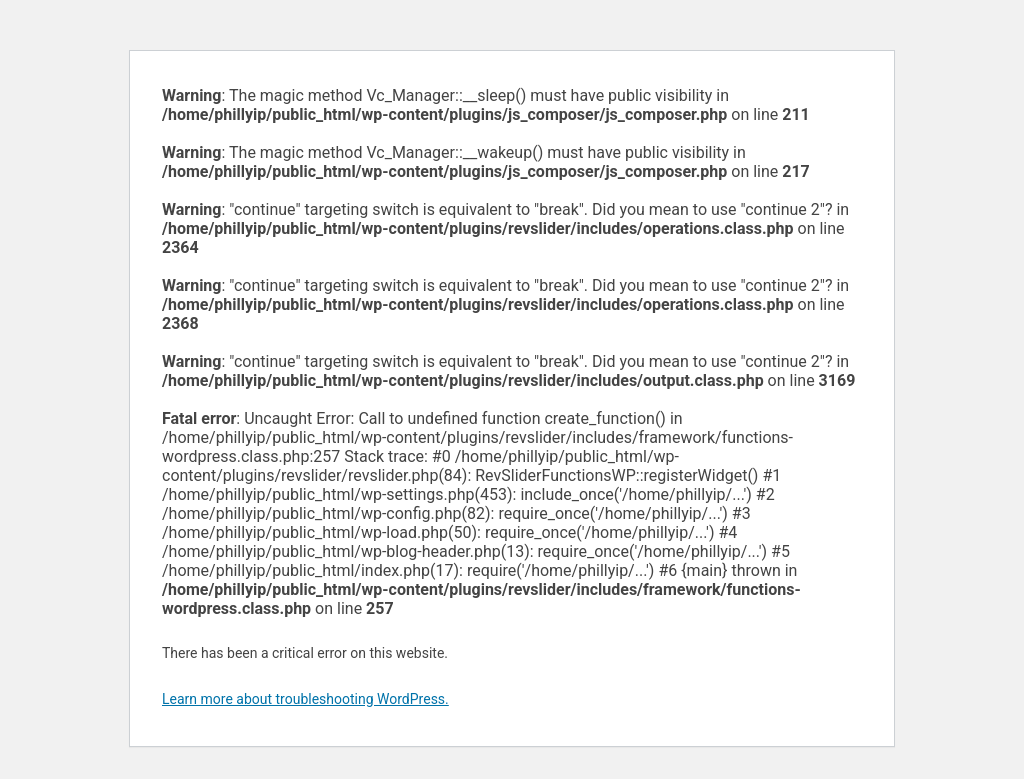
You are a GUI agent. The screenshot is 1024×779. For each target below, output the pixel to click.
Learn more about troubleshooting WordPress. (305, 699)
